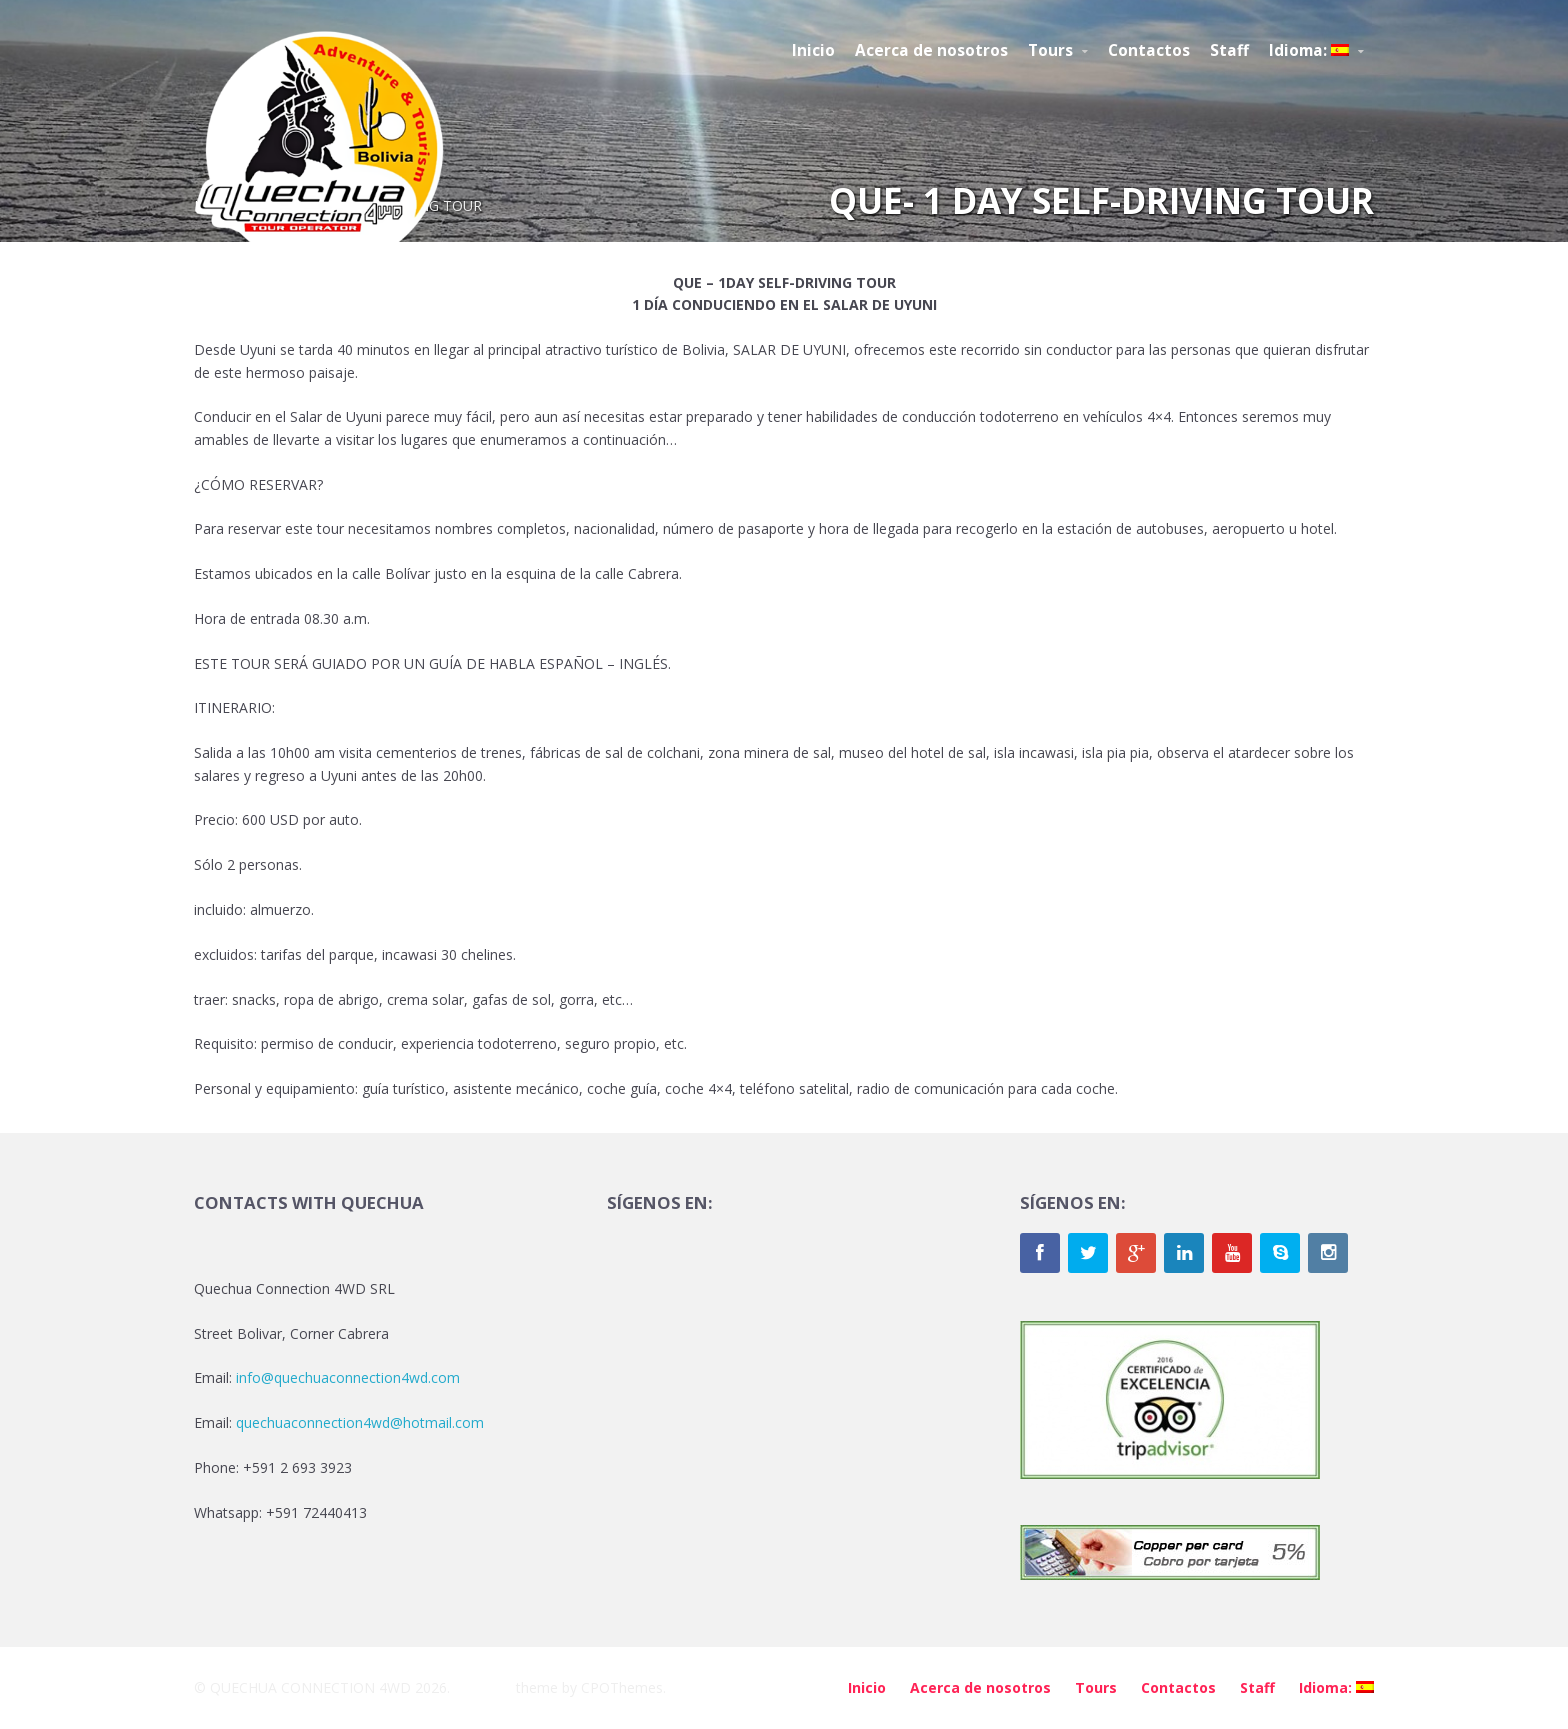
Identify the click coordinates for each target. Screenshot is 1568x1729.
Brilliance (483, 1687)
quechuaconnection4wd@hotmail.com (360, 1422)
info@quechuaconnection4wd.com (348, 1377)
